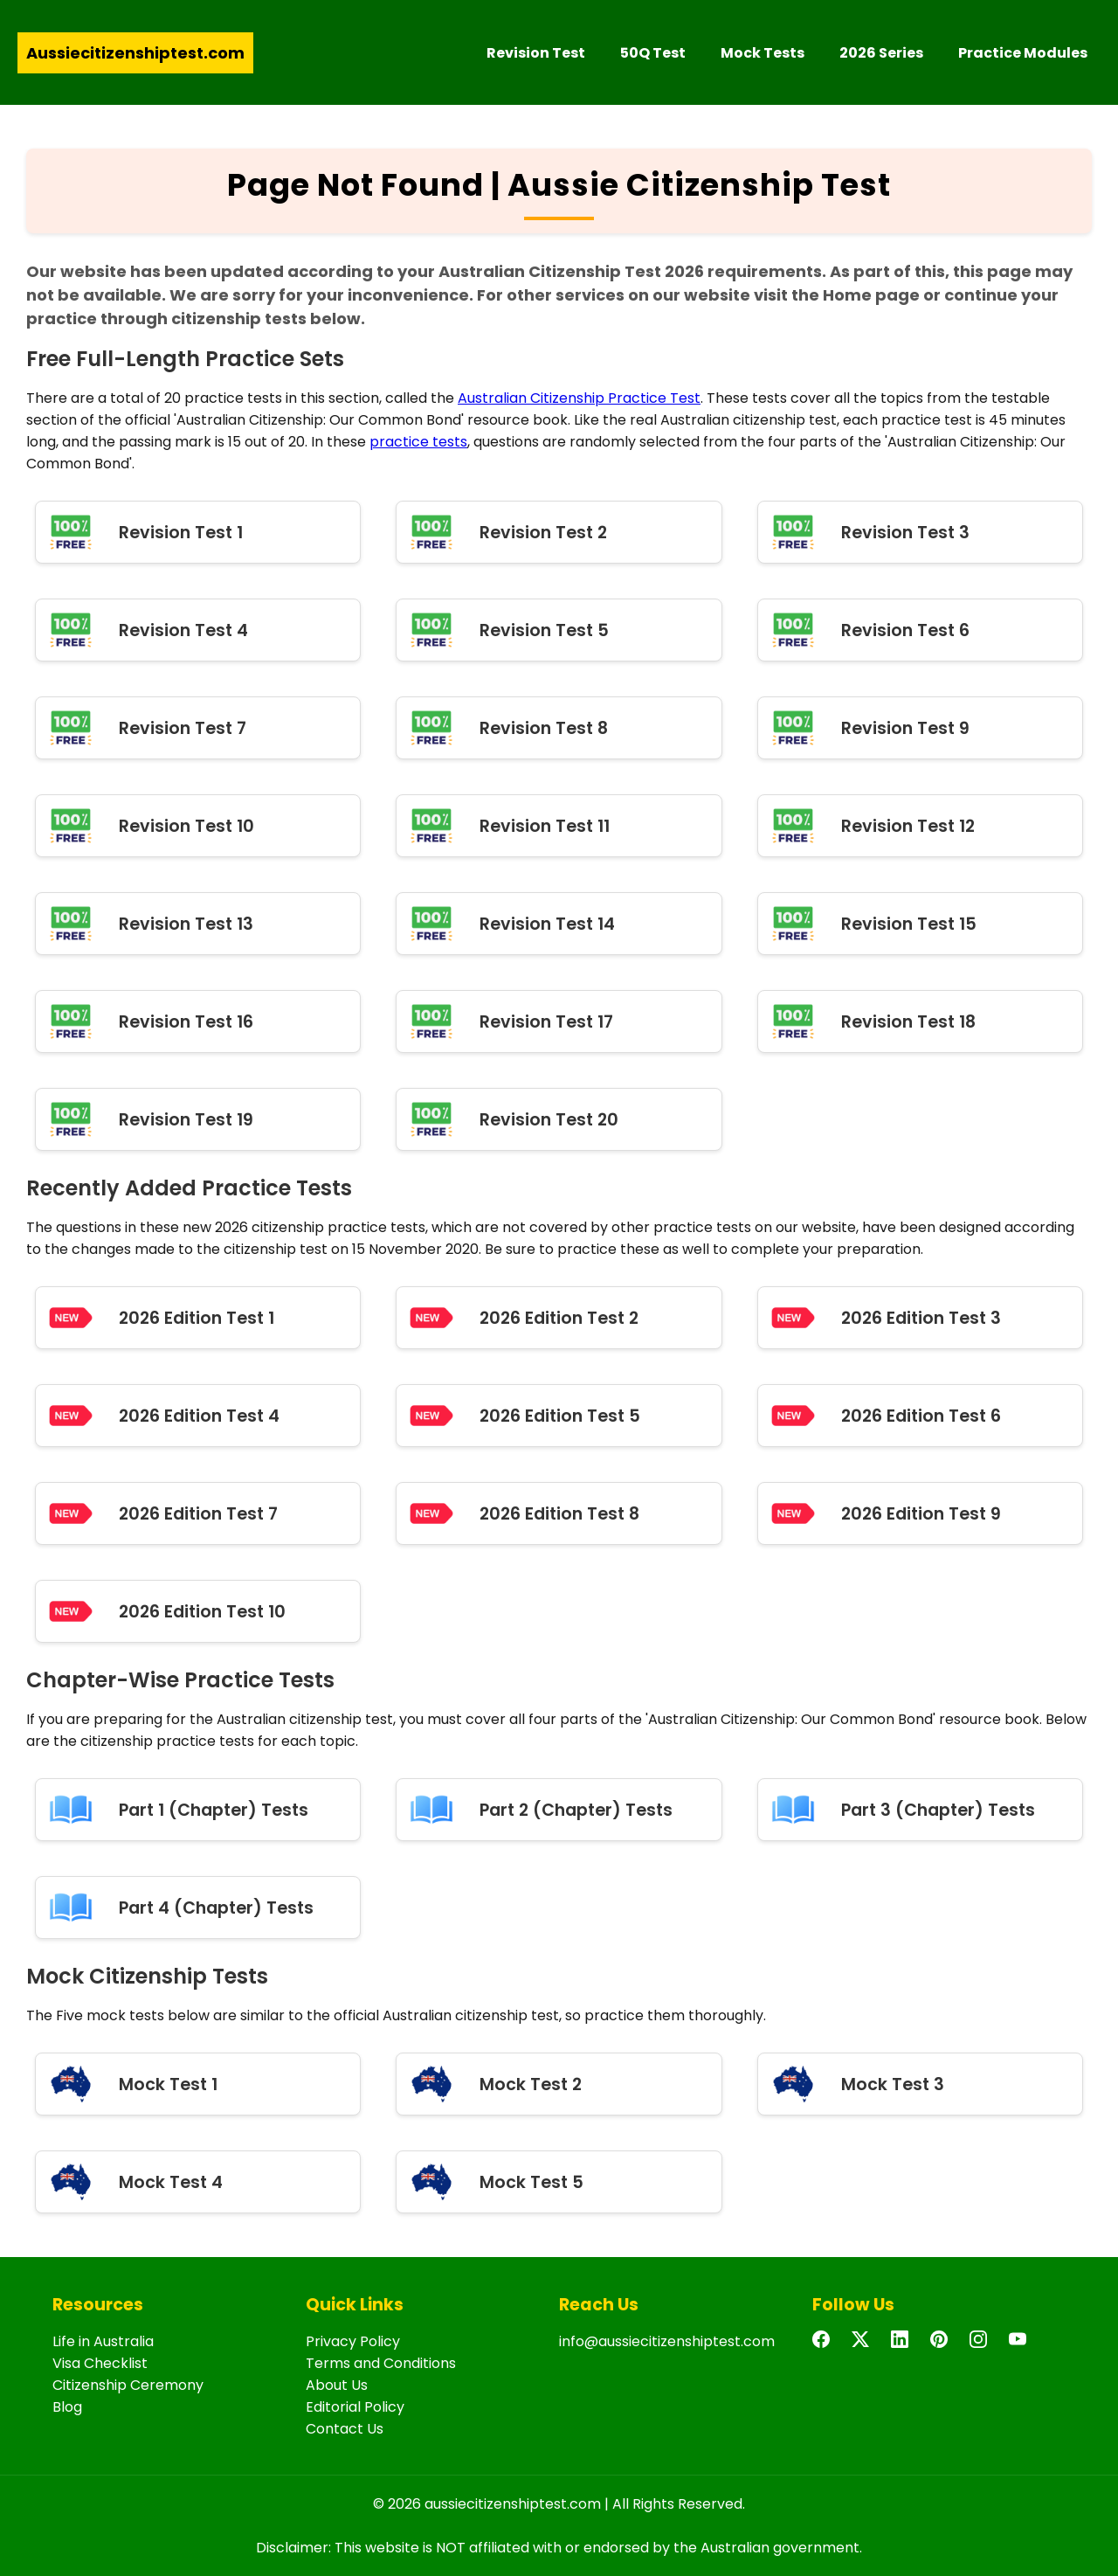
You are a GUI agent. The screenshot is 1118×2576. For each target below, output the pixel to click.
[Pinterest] (943, 2346)
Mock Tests (762, 53)
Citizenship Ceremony (128, 2385)
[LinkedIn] (904, 2346)
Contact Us (344, 2429)
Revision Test (536, 53)
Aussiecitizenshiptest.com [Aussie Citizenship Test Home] (135, 53)
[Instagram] (983, 2346)
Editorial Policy (355, 2407)
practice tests (418, 442)
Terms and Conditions (381, 2363)
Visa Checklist (100, 2363)
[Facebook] (825, 2346)
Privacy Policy (353, 2341)
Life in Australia (103, 2341)
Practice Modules (1022, 53)
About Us (337, 2385)
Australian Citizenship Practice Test (579, 398)
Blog (67, 2407)
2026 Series (881, 53)
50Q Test (653, 53)
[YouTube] (1022, 2346)
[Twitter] (865, 2346)
